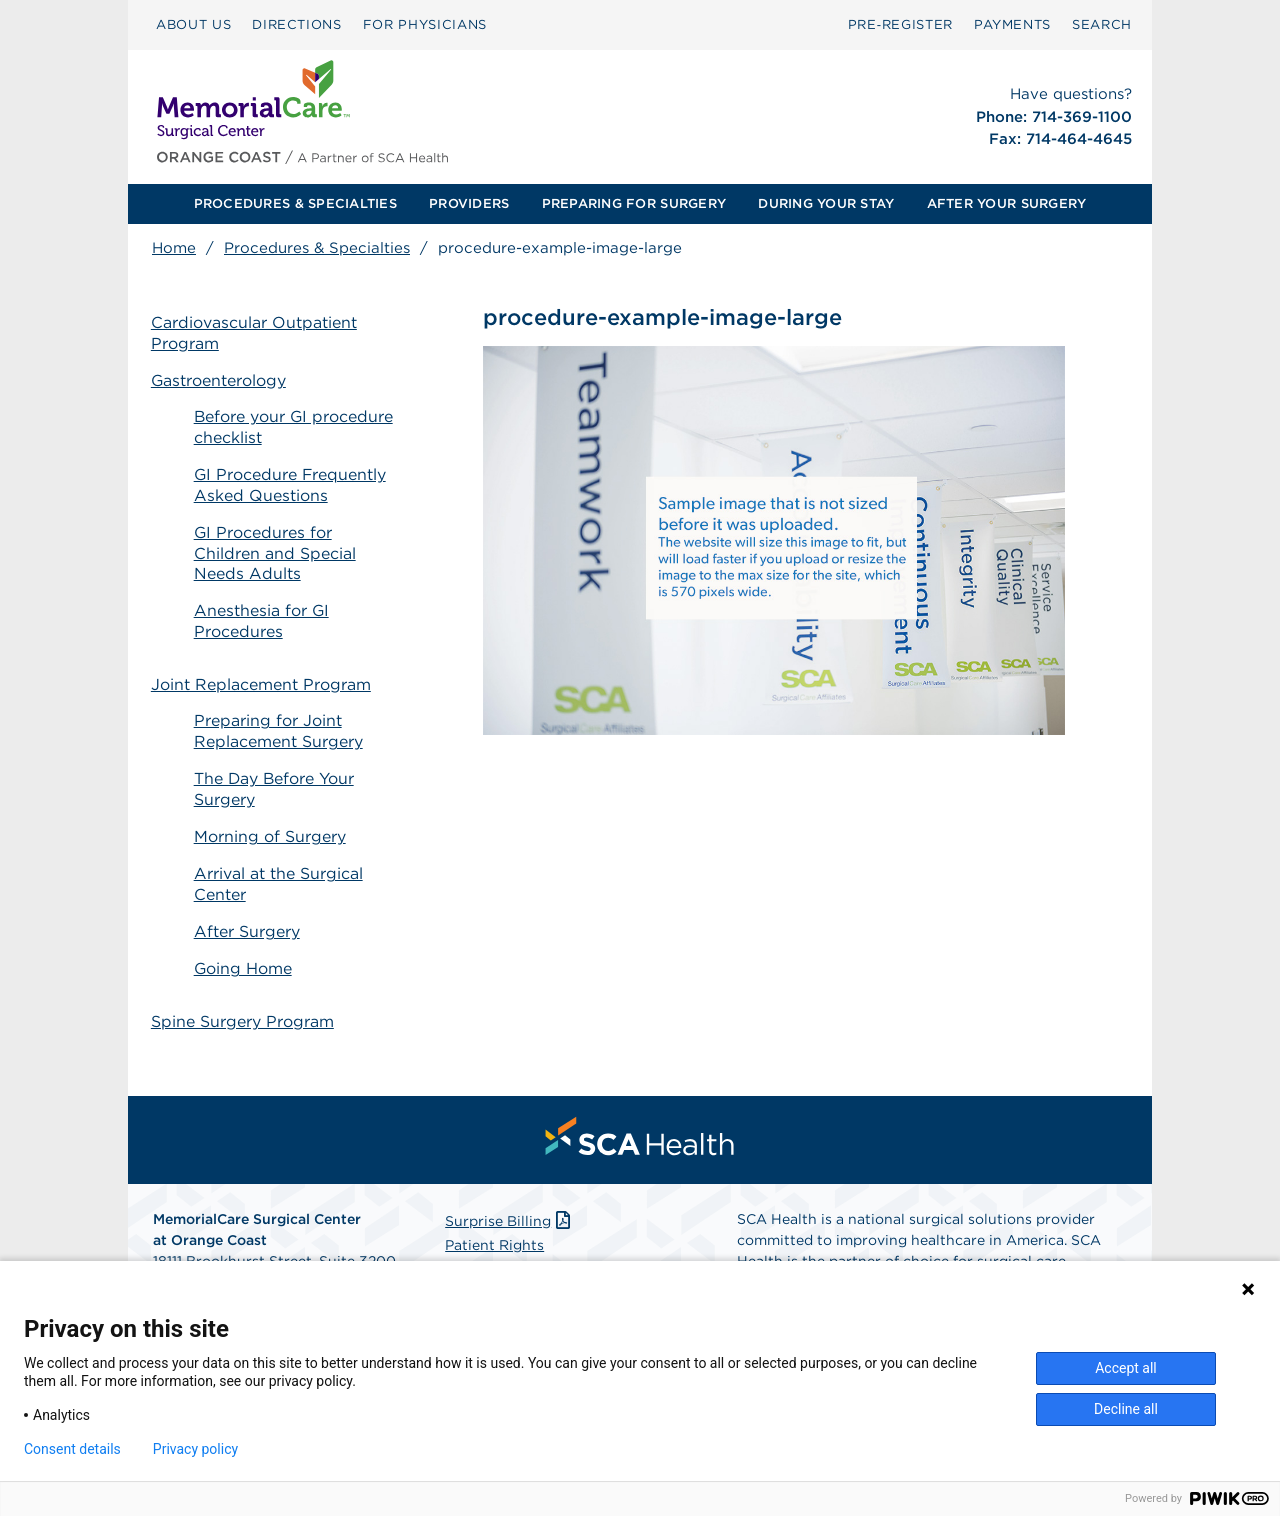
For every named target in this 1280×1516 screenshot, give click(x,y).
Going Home (245, 951)
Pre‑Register (900, 24)
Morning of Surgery (272, 820)
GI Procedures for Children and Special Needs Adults (277, 553)
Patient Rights (494, 1213)
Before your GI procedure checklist (296, 428)
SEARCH (1102, 24)
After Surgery (249, 914)
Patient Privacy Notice (522, 1237)
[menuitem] (193, 25)
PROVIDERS (469, 203)
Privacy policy (195, 1449)
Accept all (1126, 1368)
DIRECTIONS (297, 24)
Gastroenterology (220, 380)
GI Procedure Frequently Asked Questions (293, 485)
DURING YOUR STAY (826, 203)
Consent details (72, 1449)
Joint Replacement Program (262, 668)
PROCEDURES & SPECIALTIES (295, 203)
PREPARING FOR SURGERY (634, 203)
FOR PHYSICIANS (425, 24)
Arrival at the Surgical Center (280, 868)
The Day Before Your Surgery (277, 773)
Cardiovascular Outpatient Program (255, 333)
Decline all (1126, 1409)
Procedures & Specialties (317, 248)
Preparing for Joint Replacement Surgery (280, 716)
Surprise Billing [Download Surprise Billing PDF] (509, 1189)
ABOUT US (193, 24)
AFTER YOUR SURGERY (1007, 203)
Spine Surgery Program (243, 988)
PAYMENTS (1012, 24)
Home (174, 248)
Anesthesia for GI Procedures (264, 621)
